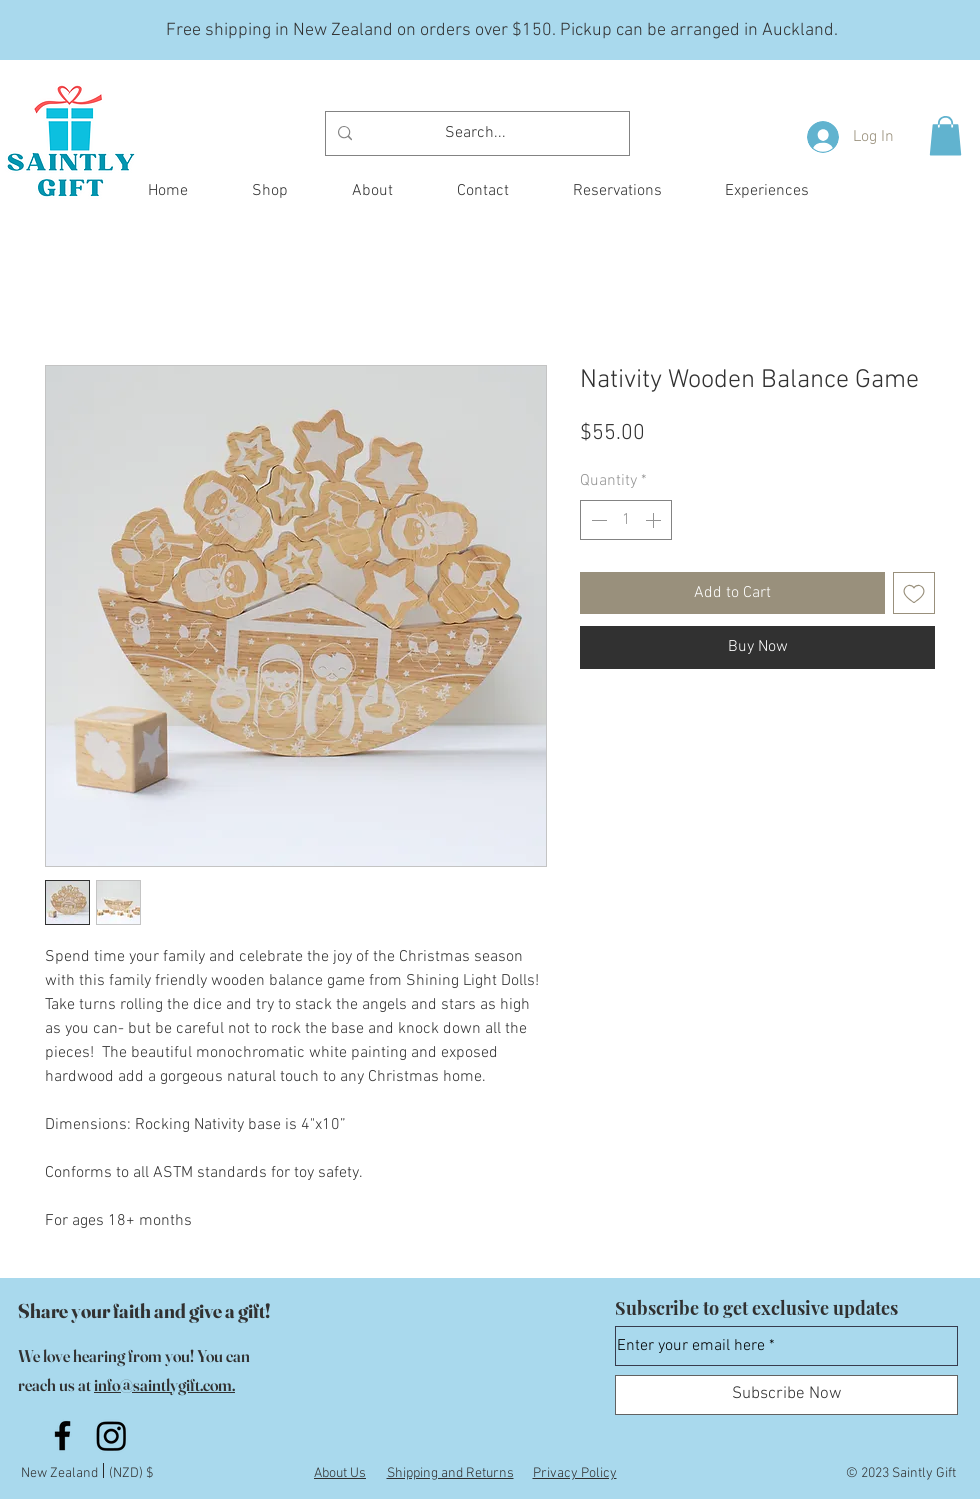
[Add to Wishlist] (914, 593)
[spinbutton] (626, 520)
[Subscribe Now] (786, 1395)
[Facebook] (62, 1435)
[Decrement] (597, 520)
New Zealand (62, 1473)
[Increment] (655, 520)
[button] (945, 135)
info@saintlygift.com (163, 1384)
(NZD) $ (131, 1473)
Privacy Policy (575, 1473)
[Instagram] (111, 1435)
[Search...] (475, 133)
